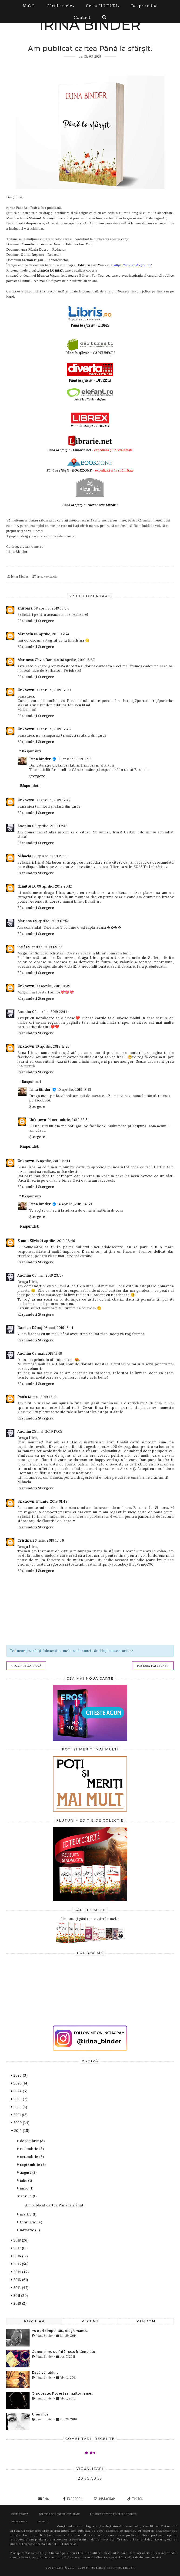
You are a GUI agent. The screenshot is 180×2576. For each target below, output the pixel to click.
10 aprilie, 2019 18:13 (74, 1089)
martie (27, 2214)
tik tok (137, 2499)
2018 (19, 2240)
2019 (20, 2130)
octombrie (30, 2156)
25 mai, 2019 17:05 (47, 1431)
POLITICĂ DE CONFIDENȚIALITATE (59, 2514)
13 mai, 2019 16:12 (42, 1397)
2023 (19, 2099)
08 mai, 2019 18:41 (58, 1327)
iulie (24, 2180)
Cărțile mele (61, 5)
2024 (19, 2091)
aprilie (27, 2196)
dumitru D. (26, 886)
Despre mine (144, 5)
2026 (19, 2075)
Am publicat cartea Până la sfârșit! (55, 2205)
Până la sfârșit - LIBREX (89, 426)
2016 (19, 2256)
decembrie (31, 2141)
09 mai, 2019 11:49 (47, 1353)
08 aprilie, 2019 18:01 (74, 759)
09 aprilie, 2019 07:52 (51, 921)
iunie (25, 2188)
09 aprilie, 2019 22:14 (49, 1011)
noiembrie (30, 2149)
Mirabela (25, 634)
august (27, 2172)
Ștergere (46, 621)
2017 (19, 2248)
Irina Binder (40, 759)
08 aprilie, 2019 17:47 (53, 800)
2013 (19, 2280)
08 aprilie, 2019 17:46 (53, 729)
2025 (19, 2083)
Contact (82, 17)
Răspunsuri (31, 751)
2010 (19, 2303)
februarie (29, 2222)
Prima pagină (19, 2514)
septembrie (31, 2164)
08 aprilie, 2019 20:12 (54, 886)
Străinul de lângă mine (46, 218)
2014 (20, 2272)
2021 (19, 2115)
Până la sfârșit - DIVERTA (90, 380)
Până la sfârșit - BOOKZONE (69, 470)
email (47, 2499)
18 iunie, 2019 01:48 (51, 1501)
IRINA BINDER (90, 24)
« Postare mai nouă (26, 1665)
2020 (20, 2122)
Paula (22, 1397)
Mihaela (24, 856)
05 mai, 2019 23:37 (47, 1275)
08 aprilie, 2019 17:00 (53, 690)
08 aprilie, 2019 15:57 (77, 660)
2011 (19, 2295)
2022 (19, 2107)
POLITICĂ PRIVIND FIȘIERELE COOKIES (113, 2514)
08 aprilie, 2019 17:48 (49, 826)
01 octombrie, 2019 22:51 (68, 1120)
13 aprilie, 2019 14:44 (53, 1161)
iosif (21, 947)
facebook (74, 2499)
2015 (19, 2264)
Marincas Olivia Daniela (38, 660)
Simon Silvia (28, 1241)
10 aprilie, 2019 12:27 (53, 1046)
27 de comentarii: (44, 577)
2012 (19, 2287)
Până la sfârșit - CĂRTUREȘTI (90, 353)
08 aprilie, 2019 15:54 (51, 634)
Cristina (24, 1540)
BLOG (29, 5)
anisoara (24, 608)
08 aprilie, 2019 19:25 (49, 856)
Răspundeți (27, 621)
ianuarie (28, 2230)
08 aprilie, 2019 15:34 (51, 608)
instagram (107, 2499)
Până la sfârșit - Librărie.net (69, 450)
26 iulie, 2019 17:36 (48, 1540)
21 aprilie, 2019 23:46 (57, 1241)
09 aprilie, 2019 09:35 (44, 947)
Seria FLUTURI (102, 5)
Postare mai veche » (153, 1665)
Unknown (25, 690)
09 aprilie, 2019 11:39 (53, 986)
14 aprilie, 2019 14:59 (74, 1204)
